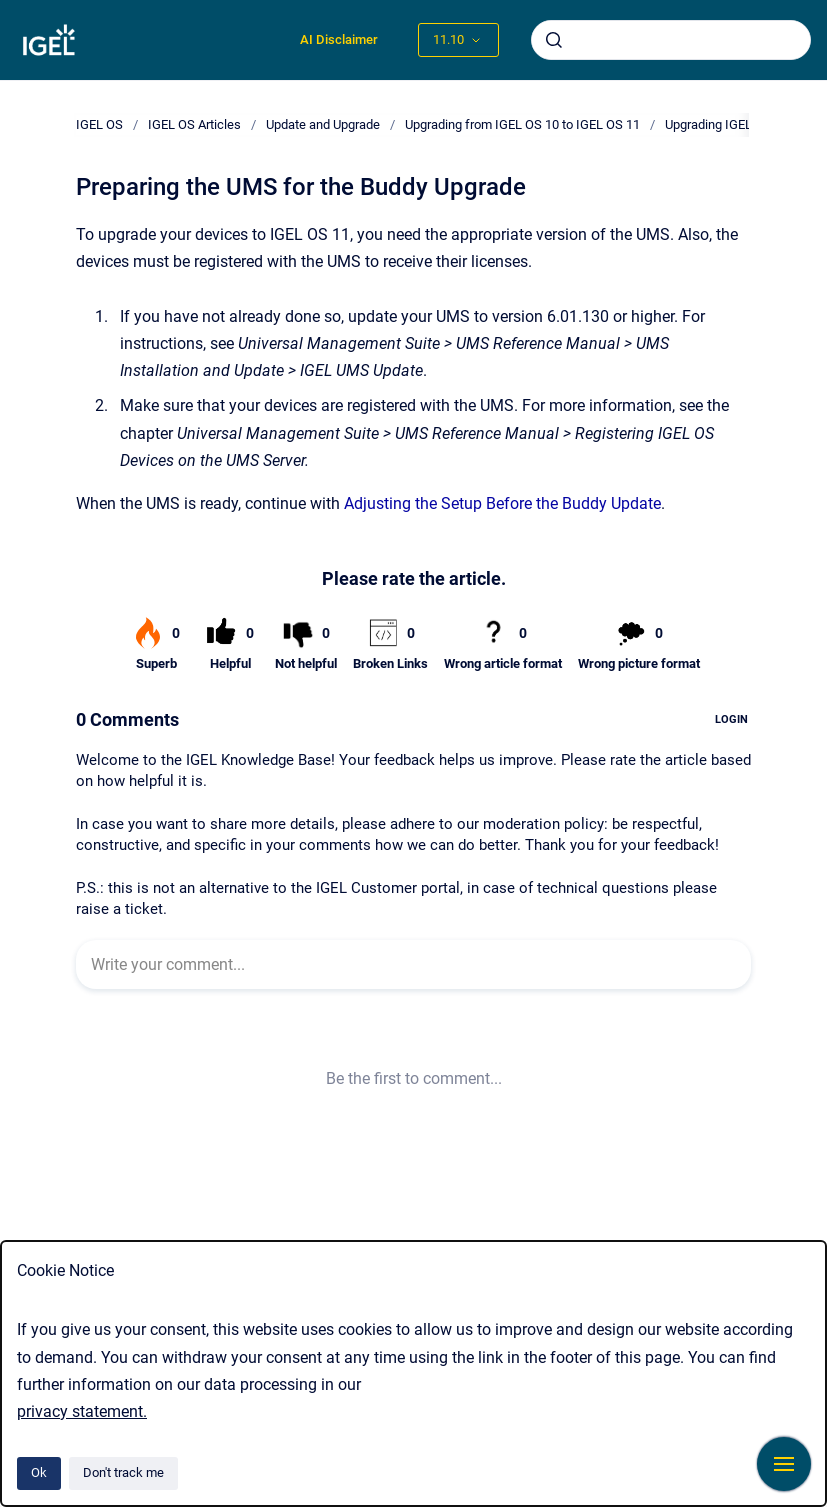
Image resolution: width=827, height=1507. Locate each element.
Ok (39, 1472)
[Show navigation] (784, 1464)
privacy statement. (82, 1411)
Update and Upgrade (323, 124)
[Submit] (554, 40)
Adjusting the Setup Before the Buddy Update (502, 503)
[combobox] (671, 40)
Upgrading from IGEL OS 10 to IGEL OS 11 (522, 124)
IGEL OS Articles (194, 124)
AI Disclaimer (339, 39)
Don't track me (123, 1472)
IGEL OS (99, 124)
